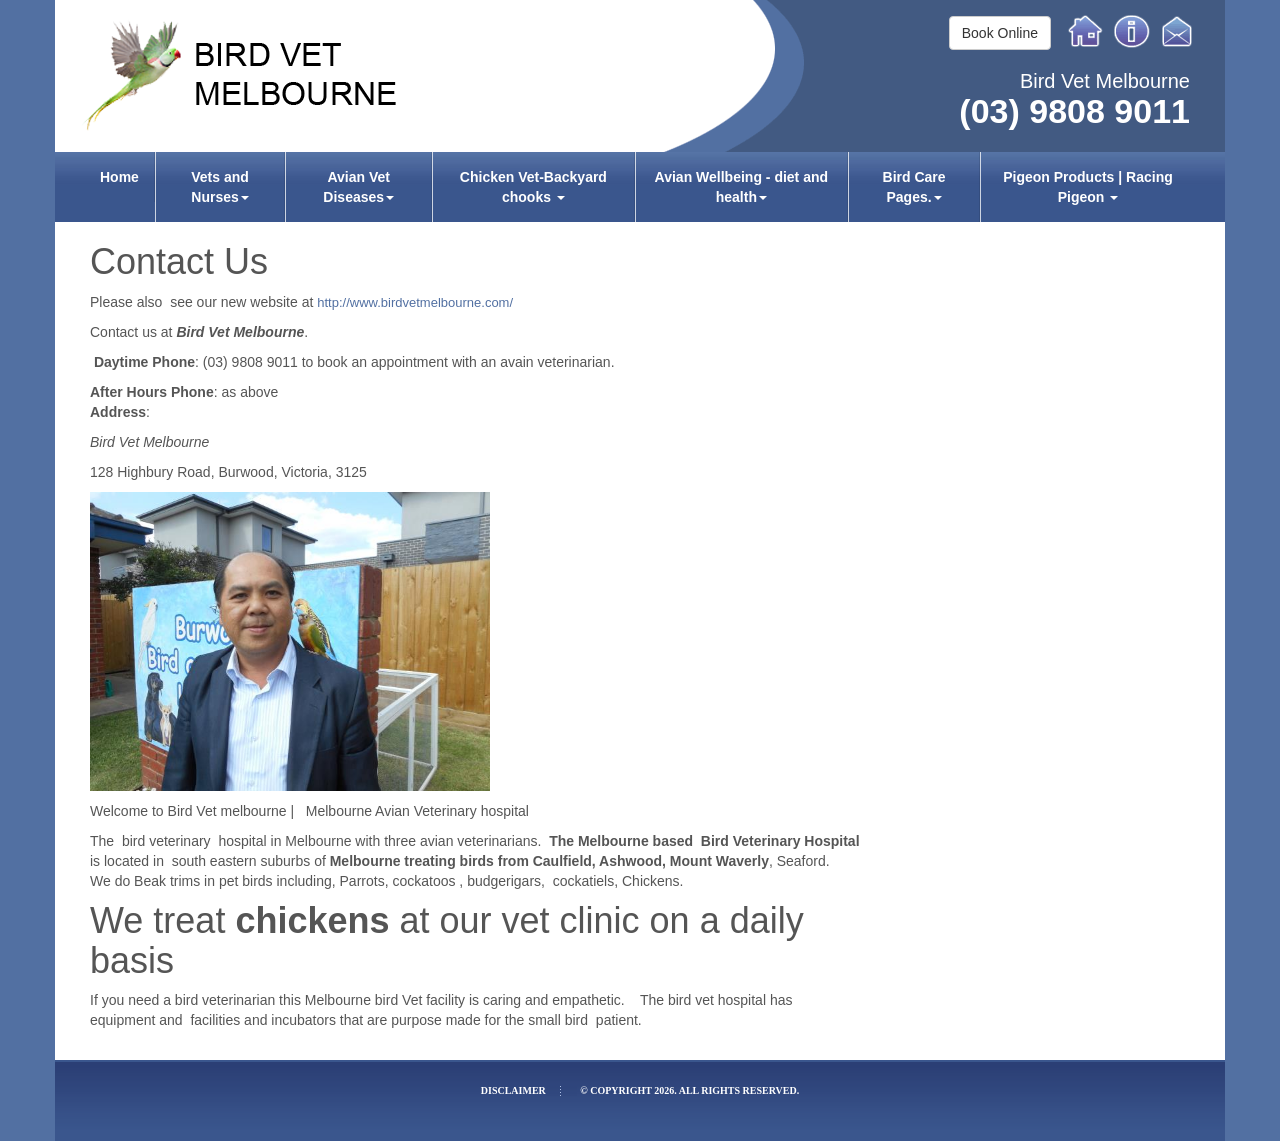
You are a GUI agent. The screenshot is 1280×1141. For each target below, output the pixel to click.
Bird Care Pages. (914, 187)
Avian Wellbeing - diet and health (741, 187)
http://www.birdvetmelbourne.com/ (415, 302)
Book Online (1000, 33)
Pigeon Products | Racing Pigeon (1088, 187)
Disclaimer (513, 1090)
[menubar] (640, 187)
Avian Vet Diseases (358, 187)
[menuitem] (120, 187)
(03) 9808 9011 (1074, 111)
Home (1086, 31)
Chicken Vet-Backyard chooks (533, 187)
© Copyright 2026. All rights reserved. (689, 1090)
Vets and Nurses (220, 187)
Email (1180, 31)
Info (1132, 31)
